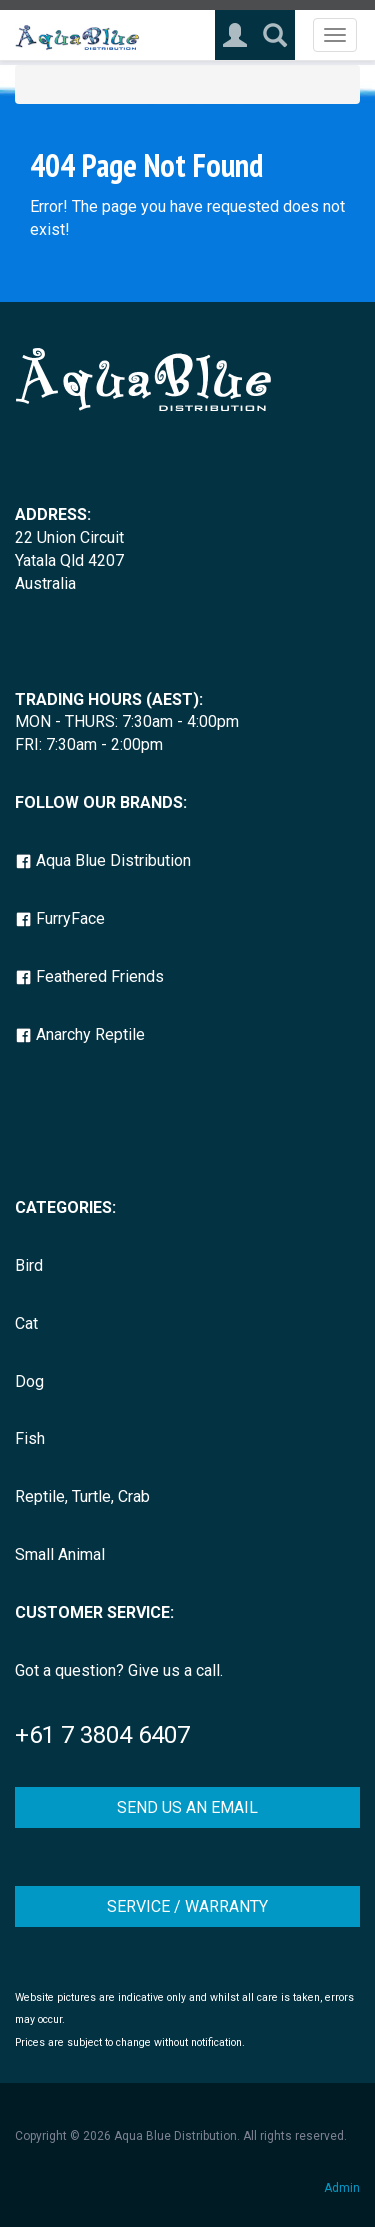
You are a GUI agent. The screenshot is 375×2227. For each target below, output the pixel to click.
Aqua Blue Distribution (103, 860)
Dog (29, 1381)
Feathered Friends (89, 976)
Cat (26, 1323)
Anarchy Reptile (80, 1034)
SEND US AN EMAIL (187, 1807)
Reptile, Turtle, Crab (82, 1496)
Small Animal (60, 1554)
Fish (30, 1438)
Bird (29, 1265)
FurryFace (60, 918)
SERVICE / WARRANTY (187, 1906)
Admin (342, 2188)
